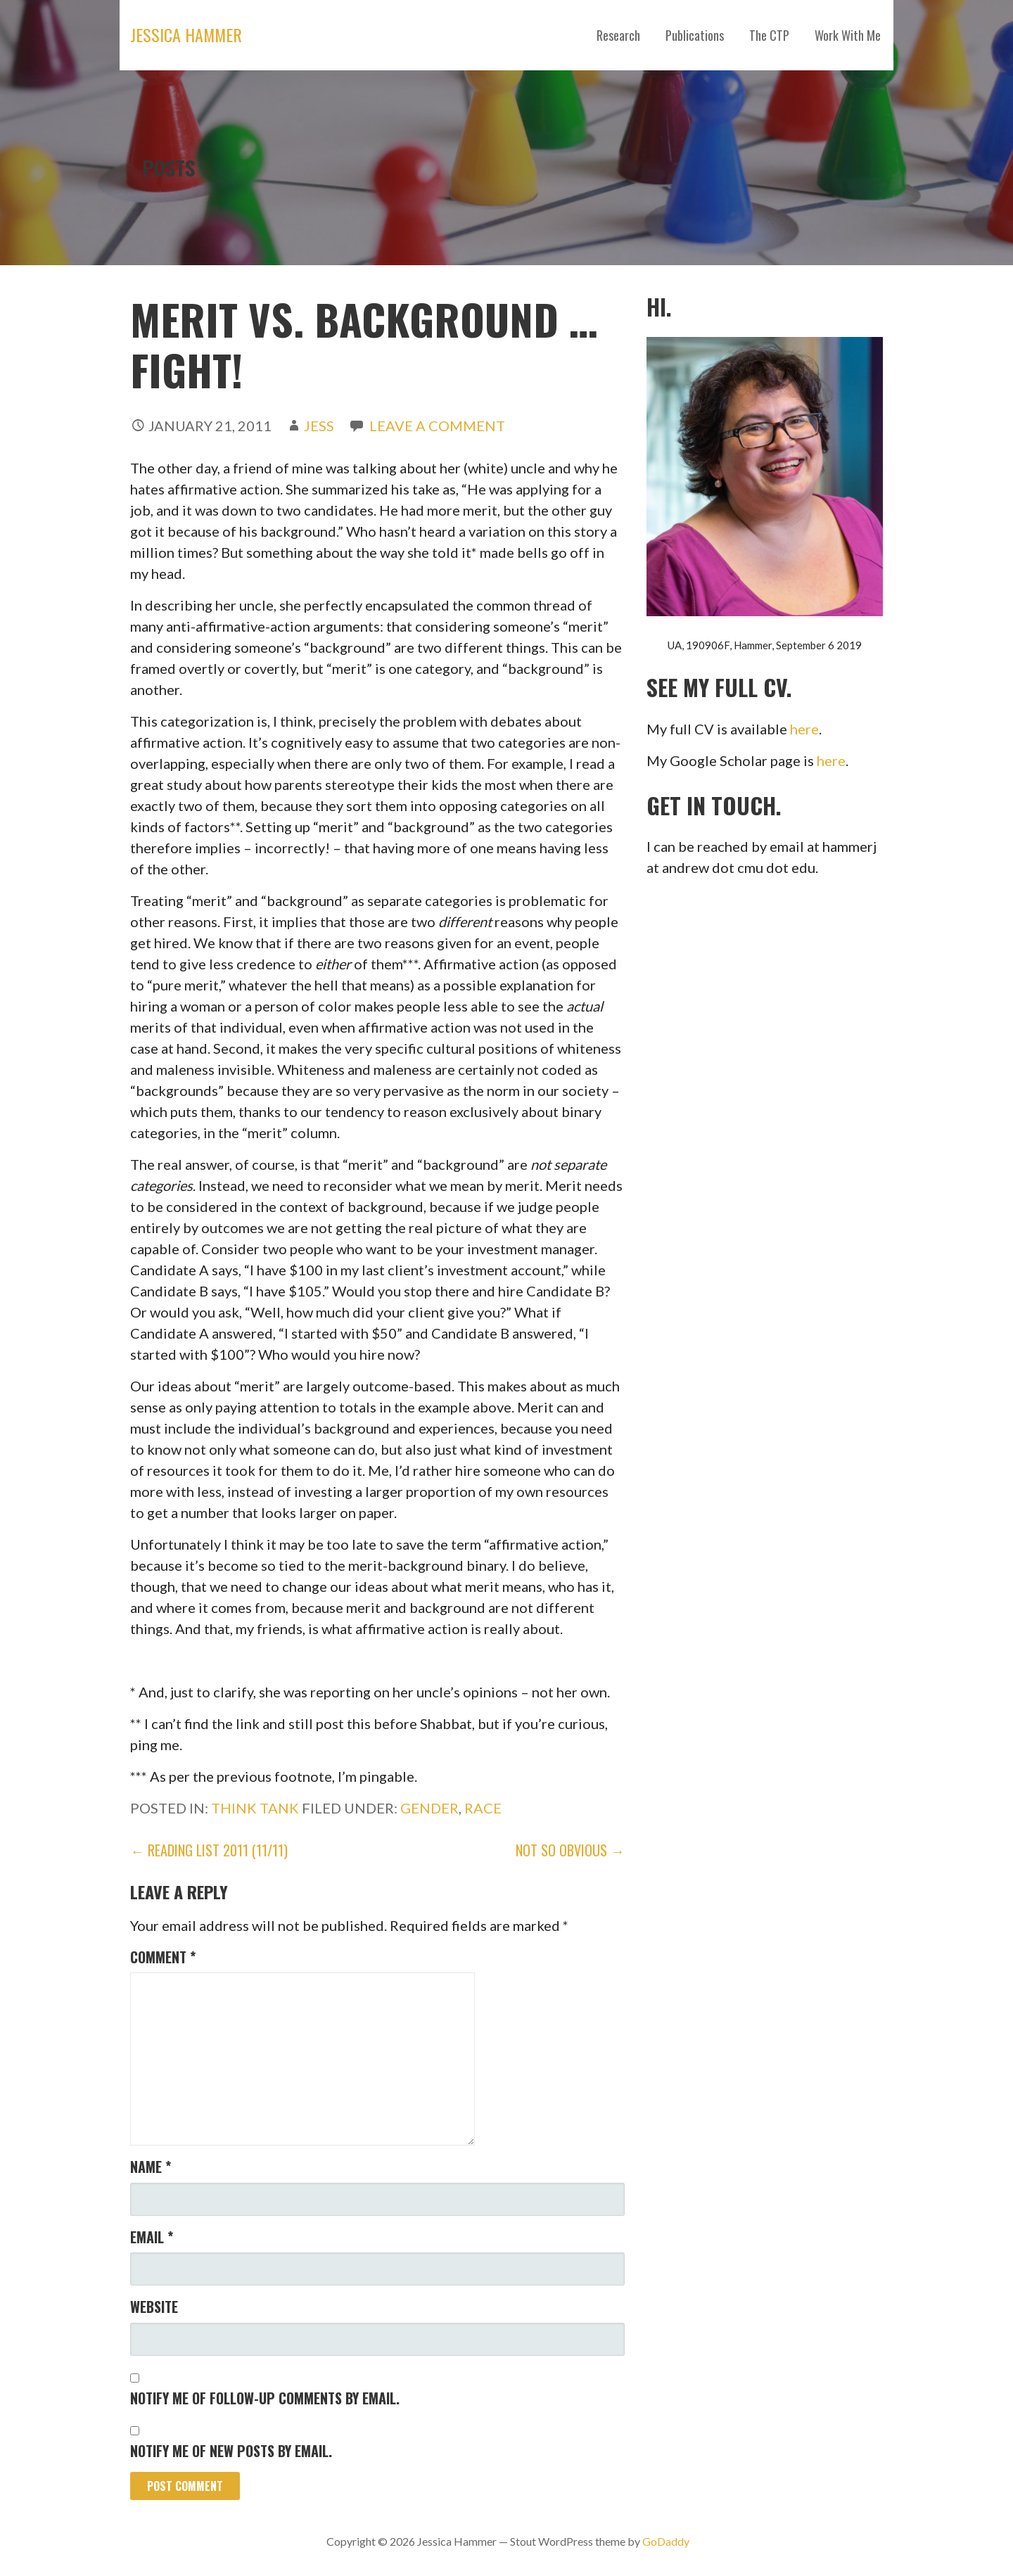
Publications (694, 35)
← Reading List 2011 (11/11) (209, 1850)
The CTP (769, 35)
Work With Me (848, 35)
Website (154, 2306)
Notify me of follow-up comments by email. (265, 2398)
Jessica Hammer (186, 34)
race (483, 1807)
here (804, 728)
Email (151, 2236)
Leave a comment (437, 425)
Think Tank (255, 1807)
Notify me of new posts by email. (231, 2450)
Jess (319, 425)
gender (429, 1807)
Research (618, 35)
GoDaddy (665, 2541)
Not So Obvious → (570, 1850)
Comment (163, 1957)
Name (150, 2166)
